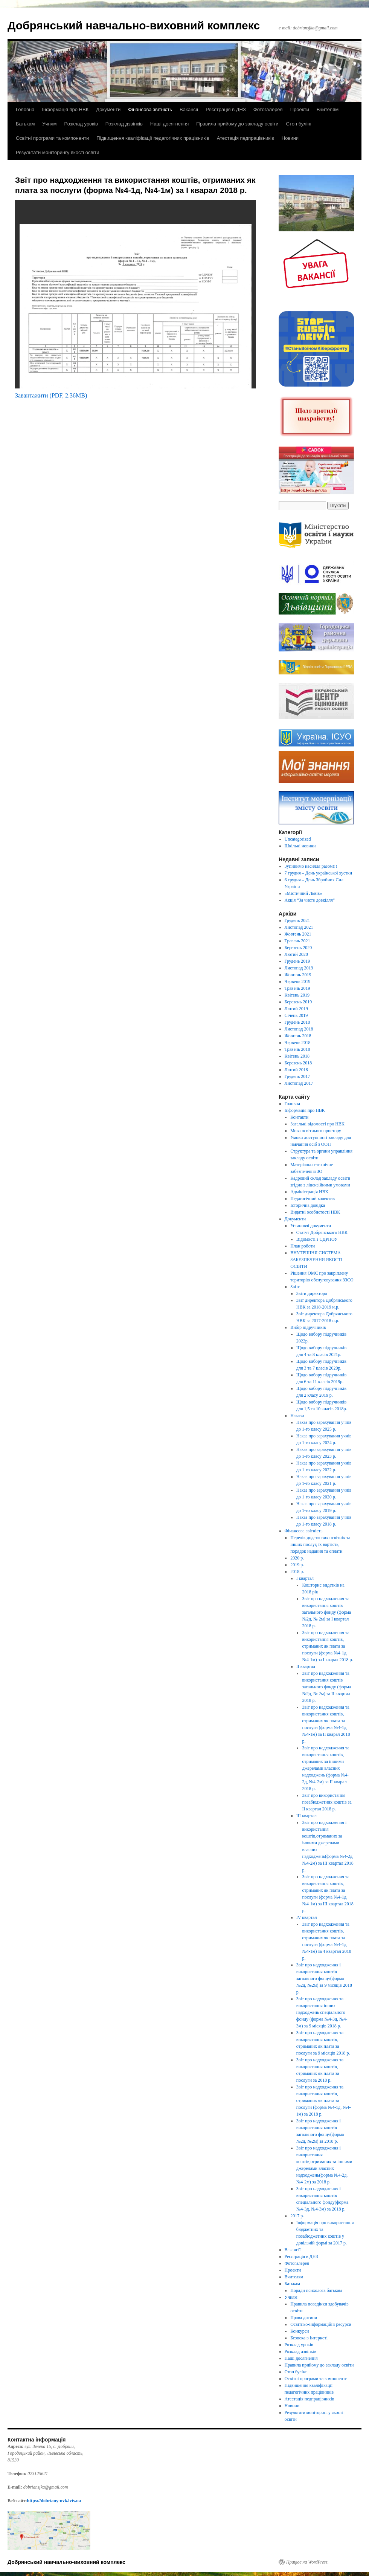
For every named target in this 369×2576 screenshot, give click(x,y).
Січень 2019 (296, 1015)
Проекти (299, 109)
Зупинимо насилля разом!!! (311, 866)
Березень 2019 (298, 1001)
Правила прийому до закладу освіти (237, 124)
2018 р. (297, 1571)
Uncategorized (298, 839)
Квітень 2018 (297, 1056)
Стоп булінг (299, 124)
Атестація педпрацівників (245, 138)
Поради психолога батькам (316, 2290)
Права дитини (303, 2317)
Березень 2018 (298, 1063)
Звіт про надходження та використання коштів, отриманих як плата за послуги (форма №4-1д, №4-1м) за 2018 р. (323, 2100)
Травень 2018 (297, 1049)
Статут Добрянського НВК (322, 1232)
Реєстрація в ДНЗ (225, 109)
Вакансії (189, 109)
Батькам (25, 124)
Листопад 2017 (299, 1083)
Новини (290, 138)
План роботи (302, 1246)
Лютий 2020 (296, 954)
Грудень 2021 (297, 920)
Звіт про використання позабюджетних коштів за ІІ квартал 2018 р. (326, 1802)
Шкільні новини (300, 845)
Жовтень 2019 (298, 974)
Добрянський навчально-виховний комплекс (134, 25)
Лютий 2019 (296, 1008)
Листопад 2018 (299, 1029)
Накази (297, 1415)
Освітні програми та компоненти (52, 138)
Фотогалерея (268, 109)
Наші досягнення (169, 124)
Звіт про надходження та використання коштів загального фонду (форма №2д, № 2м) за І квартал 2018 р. (326, 1612)
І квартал (305, 1578)
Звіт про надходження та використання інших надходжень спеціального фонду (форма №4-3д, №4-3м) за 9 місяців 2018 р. (322, 2012)
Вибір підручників (308, 1327)
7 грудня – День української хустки (318, 873)
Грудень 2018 (297, 1022)
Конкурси (299, 2331)
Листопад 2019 (299, 968)
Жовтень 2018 (298, 1035)
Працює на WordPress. (307, 2562)
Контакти (299, 1117)
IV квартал (306, 1917)
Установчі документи (310, 1225)
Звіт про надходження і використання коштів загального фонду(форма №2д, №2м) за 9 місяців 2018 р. (324, 1978)
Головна (25, 109)
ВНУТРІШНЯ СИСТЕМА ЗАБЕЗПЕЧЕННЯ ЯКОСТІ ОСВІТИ (316, 1259)
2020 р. (297, 1558)
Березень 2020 (298, 947)
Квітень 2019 (297, 995)
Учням (49, 124)
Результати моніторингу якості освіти (57, 152)
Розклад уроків (81, 124)
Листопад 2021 (299, 927)
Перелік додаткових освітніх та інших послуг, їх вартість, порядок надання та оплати (320, 1544)
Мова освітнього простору (315, 1130)
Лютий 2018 (296, 1069)
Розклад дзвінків (124, 124)
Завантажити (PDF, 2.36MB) (51, 395)
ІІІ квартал (306, 1815)
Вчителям (328, 109)
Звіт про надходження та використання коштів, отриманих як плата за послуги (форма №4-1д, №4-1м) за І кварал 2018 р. (327, 1646)
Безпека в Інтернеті (309, 2338)
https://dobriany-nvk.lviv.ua (54, 2500)
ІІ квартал (305, 1666)
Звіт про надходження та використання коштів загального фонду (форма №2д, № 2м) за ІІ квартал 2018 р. (326, 1687)
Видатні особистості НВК (315, 1212)
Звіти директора (311, 1293)
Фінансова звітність (150, 109)
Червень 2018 (298, 1042)
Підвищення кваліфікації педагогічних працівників (152, 138)
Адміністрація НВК (309, 1191)
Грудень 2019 (297, 961)
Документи (108, 109)
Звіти (295, 1286)
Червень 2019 (298, 981)
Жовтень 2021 (298, 934)
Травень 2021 (297, 940)
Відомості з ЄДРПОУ (317, 1239)
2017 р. (297, 2215)
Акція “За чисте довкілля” (310, 900)
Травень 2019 (297, 988)
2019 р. (297, 1564)
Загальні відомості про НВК (317, 1124)
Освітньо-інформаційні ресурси (320, 2324)
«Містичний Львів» (303, 893)
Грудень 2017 (297, 1076)
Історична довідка (307, 1205)
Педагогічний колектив (312, 1198)
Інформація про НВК (65, 109)
